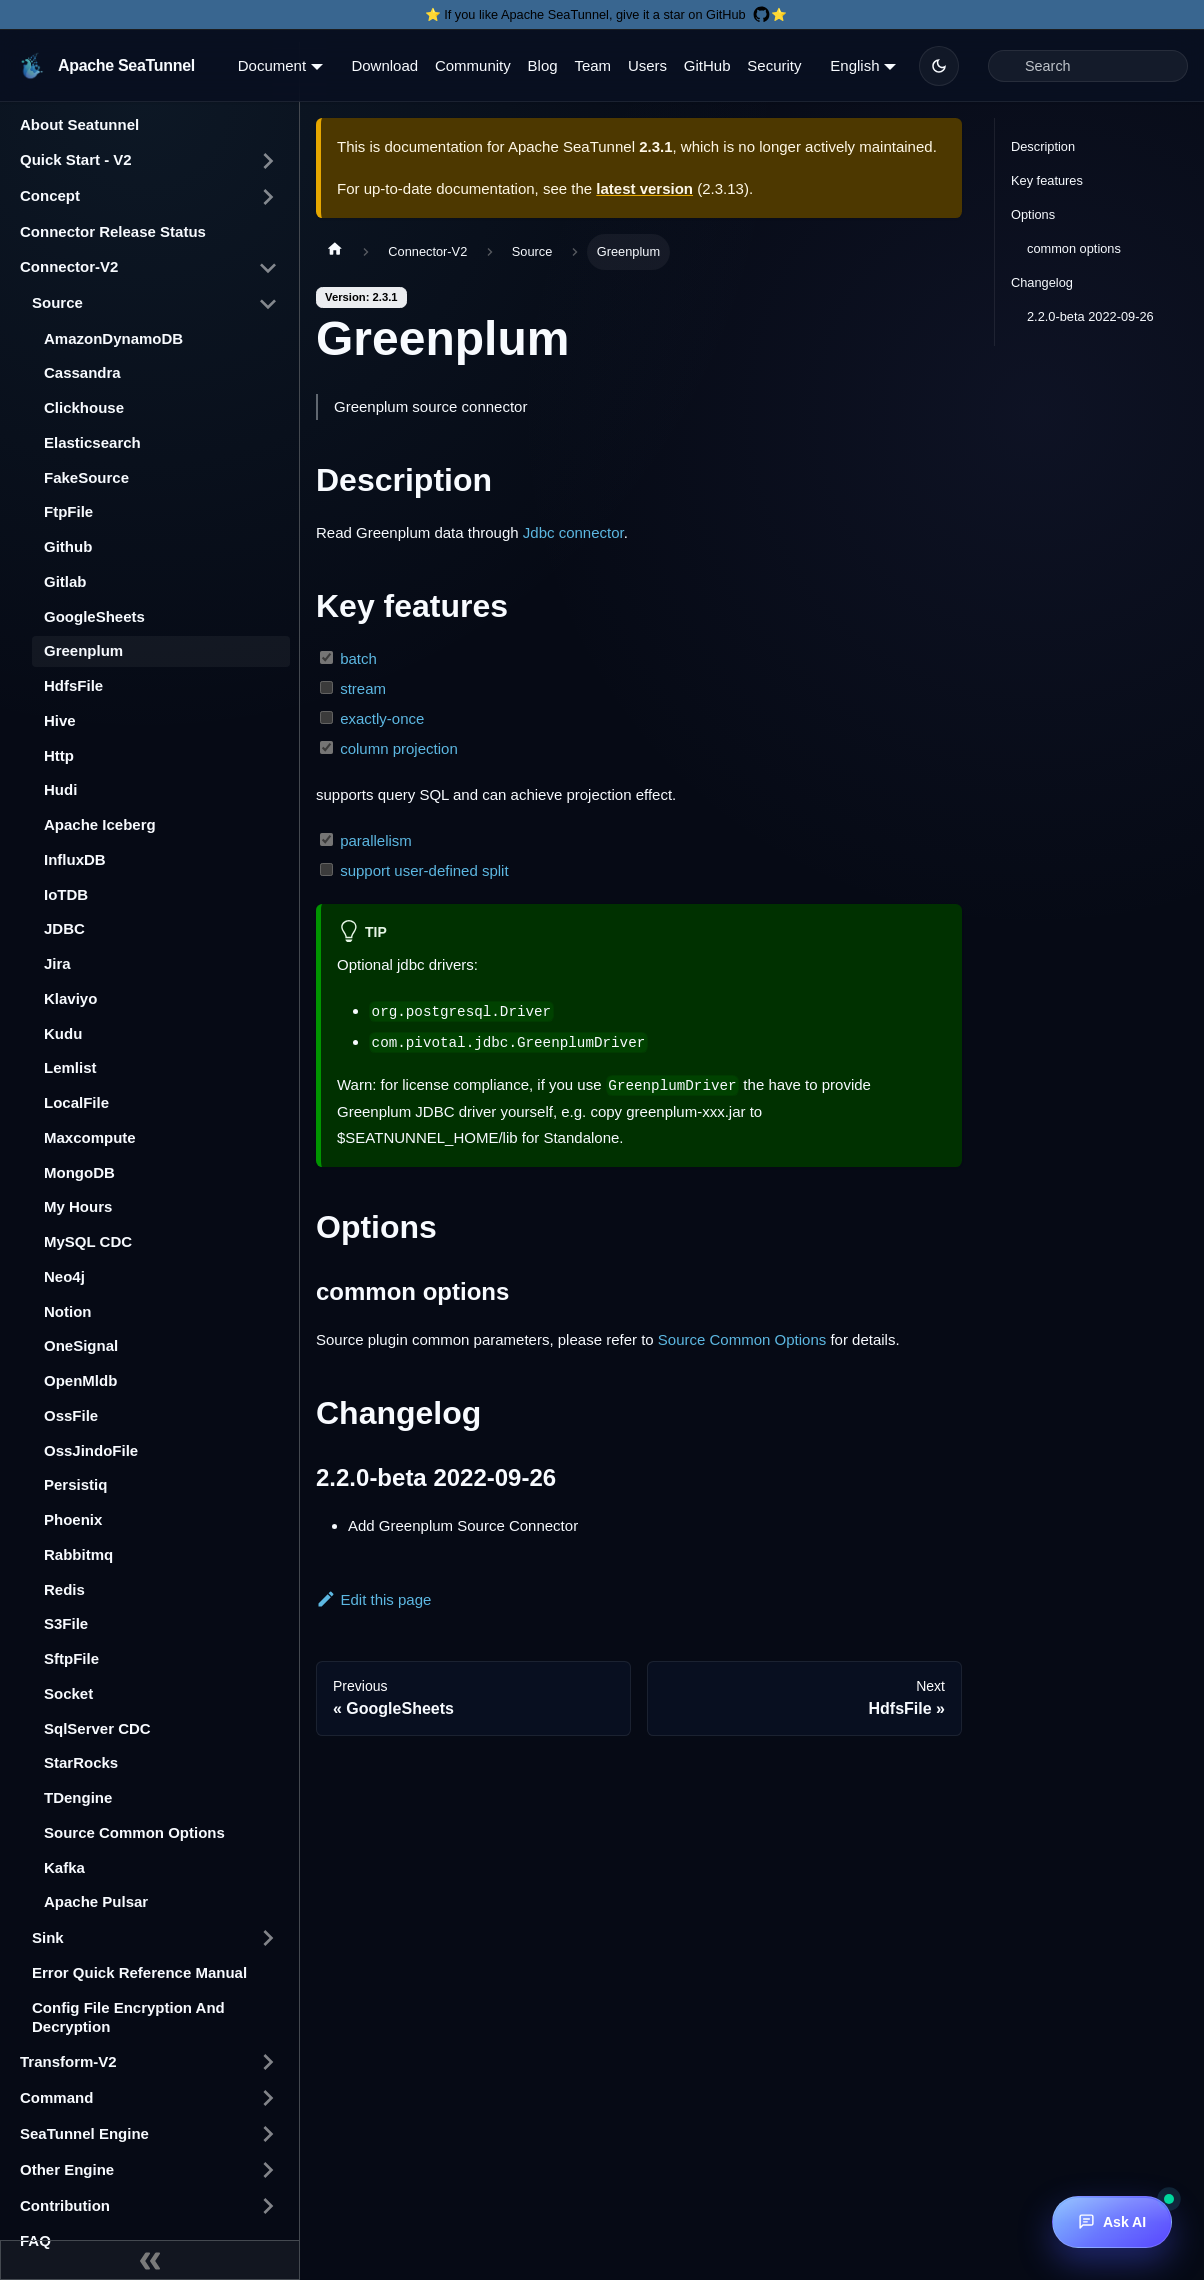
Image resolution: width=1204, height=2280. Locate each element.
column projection (399, 748)
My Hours (78, 1206)
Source (57, 302)
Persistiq (75, 1484)
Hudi (60, 789)
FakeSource (86, 477)
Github (68, 546)
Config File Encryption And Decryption (128, 2017)
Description (1043, 146)
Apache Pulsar (96, 1901)
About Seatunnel (79, 124)
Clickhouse (84, 407)
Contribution (65, 2205)
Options (1033, 214)
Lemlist (70, 1067)
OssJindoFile (91, 1450)
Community (473, 65)
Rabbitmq (78, 1554)
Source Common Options (134, 1832)
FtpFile (68, 511)
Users (647, 65)
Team (592, 65)
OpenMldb (80, 1380)
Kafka (64, 1867)
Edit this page (373, 1599)
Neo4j (64, 1276)
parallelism (376, 840)
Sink (48, 1937)
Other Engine (67, 2169)
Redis (64, 1589)
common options (1074, 248)
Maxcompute (90, 1137)
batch (358, 658)
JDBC (64, 928)
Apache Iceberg (100, 824)
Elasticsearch (92, 442)
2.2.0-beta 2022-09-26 (1090, 316)
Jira (57, 963)
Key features (1047, 180)
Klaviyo (70, 998)
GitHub (707, 65)
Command (56, 2097)
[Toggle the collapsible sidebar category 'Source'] (268, 304)
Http (59, 755)
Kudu (63, 1033)
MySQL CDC (88, 1241)
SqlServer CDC (97, 1728)
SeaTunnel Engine (84, 2133)
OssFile (71, 1415)
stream (363, 688)
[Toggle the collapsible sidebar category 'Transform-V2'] (268, 2062)
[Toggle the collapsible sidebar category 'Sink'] (268, 1938)
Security (774, 65)
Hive (60, 720)
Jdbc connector (573, 532)
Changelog (1042, 282)
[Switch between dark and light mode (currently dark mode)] (939, 66)
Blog (543, 65)
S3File (66, 1623)
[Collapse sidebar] (150, 2260)
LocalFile (76, 1102)
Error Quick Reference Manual (139, 1972)
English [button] (854, 65)
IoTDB (66, 894)
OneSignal (81, 1345)
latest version (644, 188)
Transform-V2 (68, 2061)
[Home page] (335, 252)
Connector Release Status (113, 231)
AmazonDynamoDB (113, 338)
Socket (68, 1693)
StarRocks (81, 1762)
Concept (50, 195)
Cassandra (82, 372)
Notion (67, 1311)
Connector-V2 (69, 266)
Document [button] (272, 65)
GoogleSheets (94, 616)
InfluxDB (75, 859)
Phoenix (73, 1519)
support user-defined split (424, 870)
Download (384, 65)
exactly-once (382, 718)
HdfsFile (73, 685)
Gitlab (65, 581)
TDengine (78, 1797)
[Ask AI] (1112, 2222)
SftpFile (71, 1658)
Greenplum (83, 650)
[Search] (1088, 66)
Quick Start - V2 (76, 159)
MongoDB (79, 1172)
